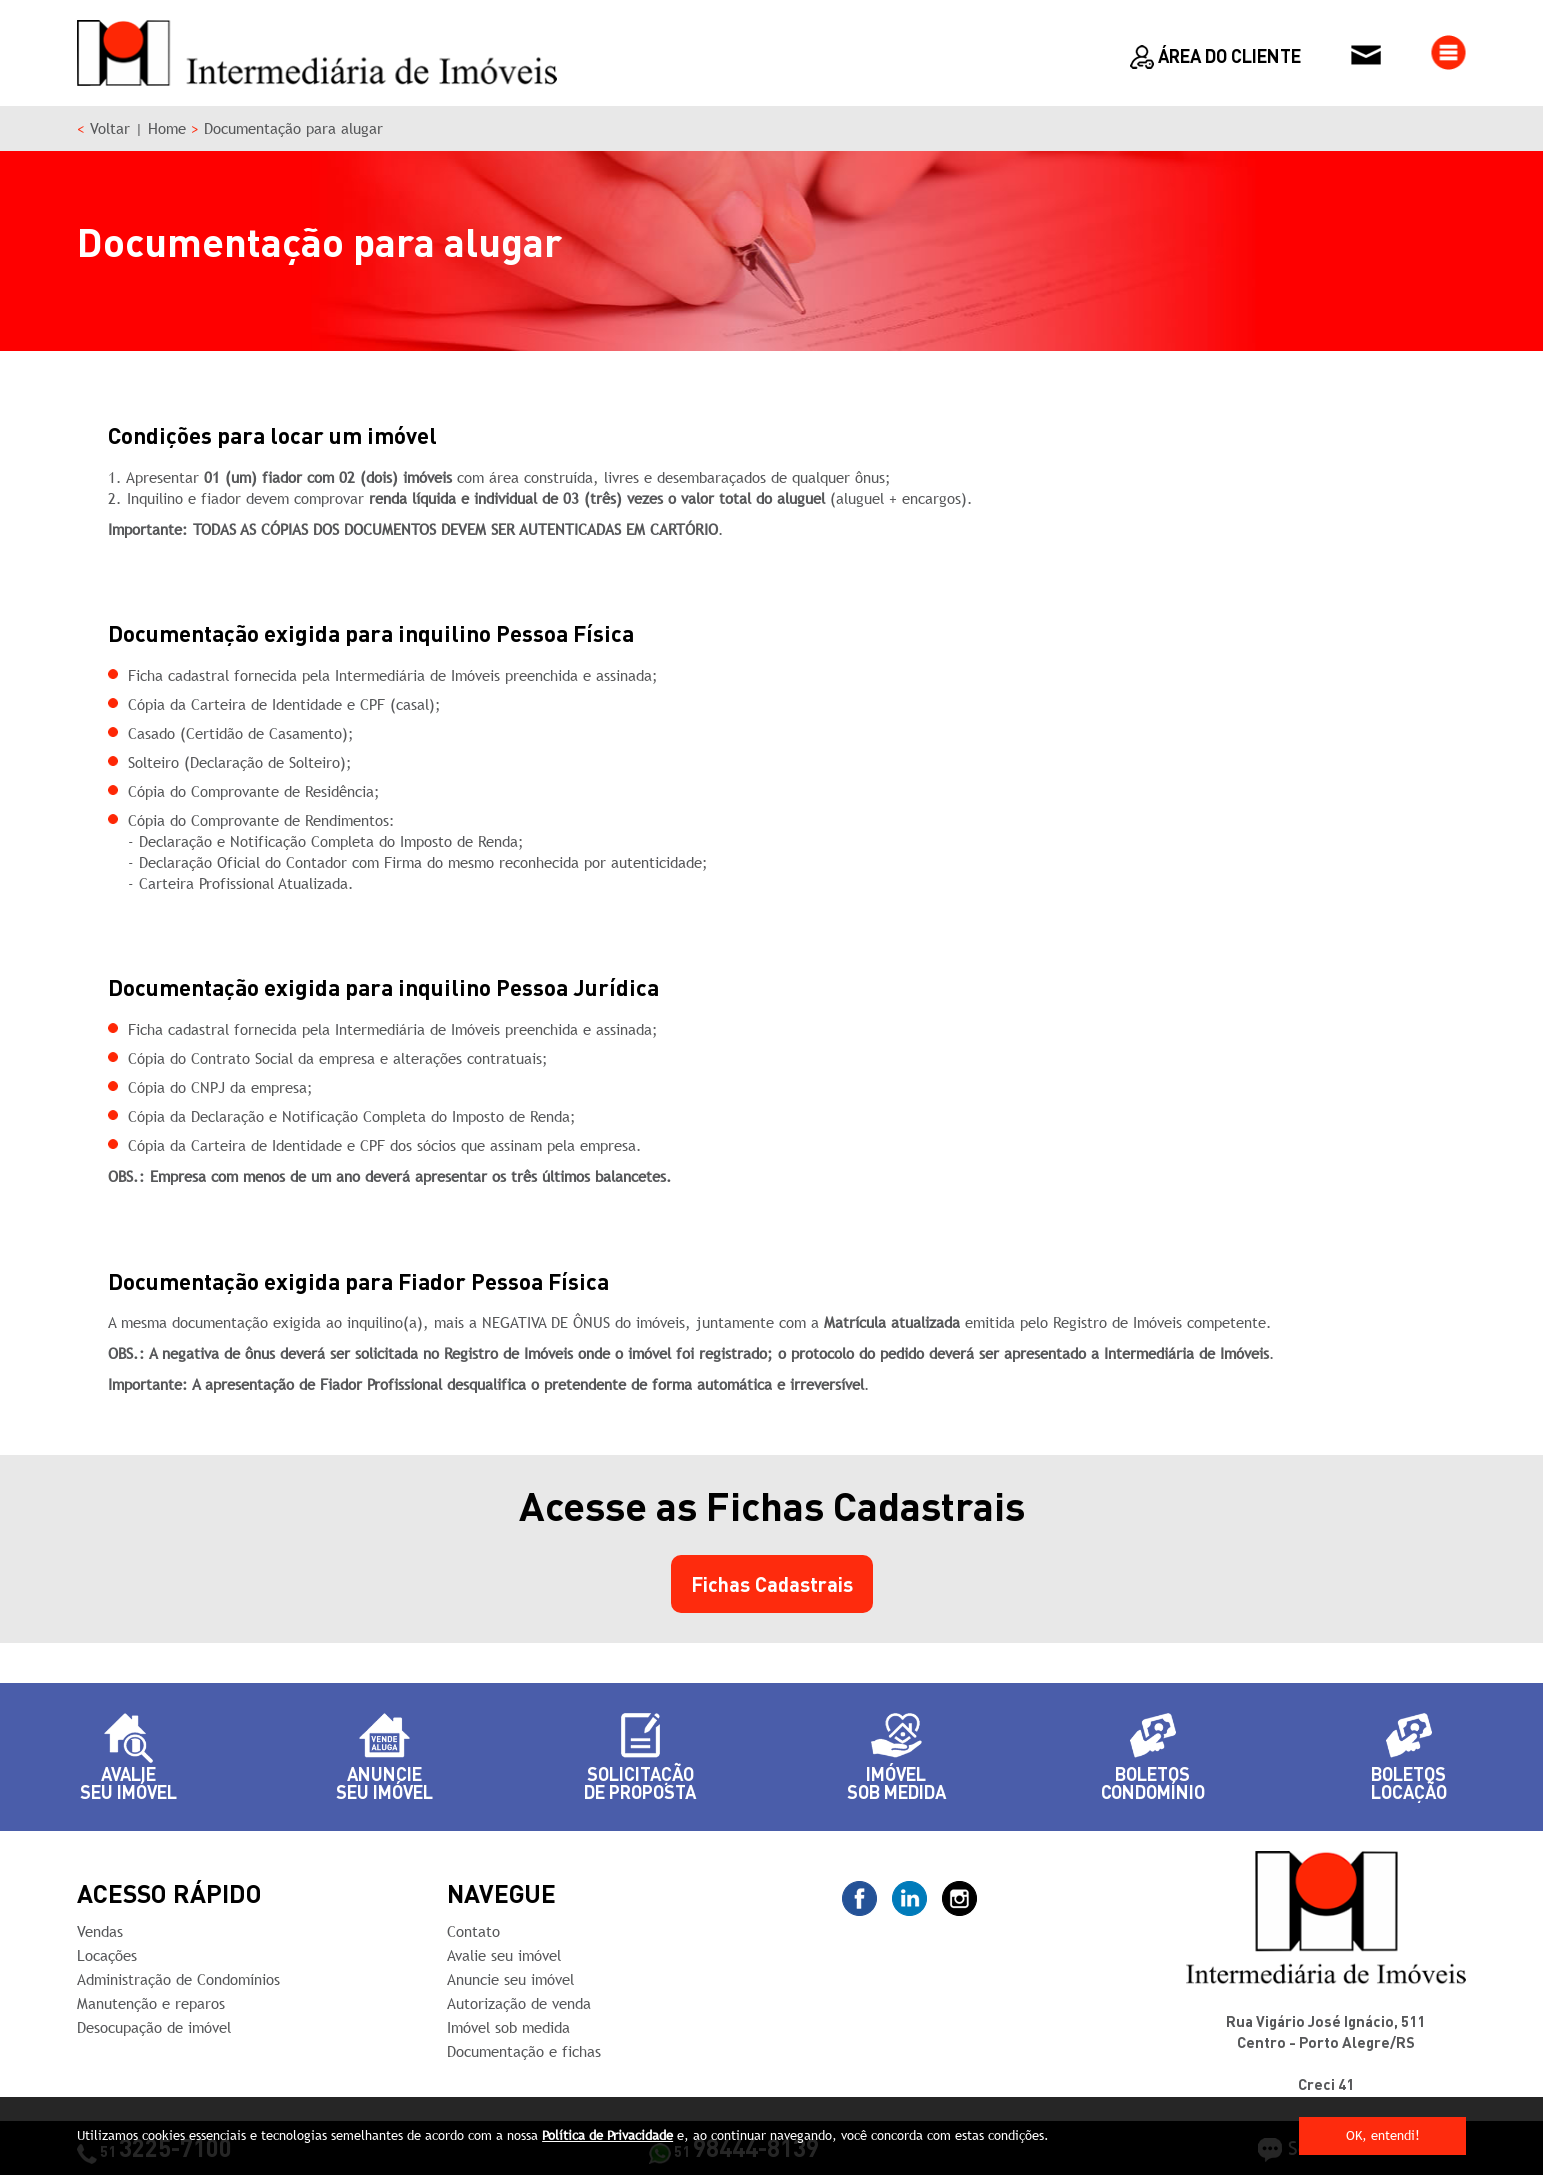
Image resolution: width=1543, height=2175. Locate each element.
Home (167, 128)
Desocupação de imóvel (154, 2027)
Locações (107, 1955)
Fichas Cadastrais (772, 1584)
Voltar (110, 128)
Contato (473, 1931)
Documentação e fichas (524, 2051)
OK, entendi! (1383, 2135)
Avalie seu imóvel (504, 1955)
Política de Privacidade (607, 2135)
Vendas (100, 1931)
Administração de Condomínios (178, 1979)
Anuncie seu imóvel (510, 1979)
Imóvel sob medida (508, 2027)
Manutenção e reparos (151, 2003)
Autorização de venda (519, 2003)
